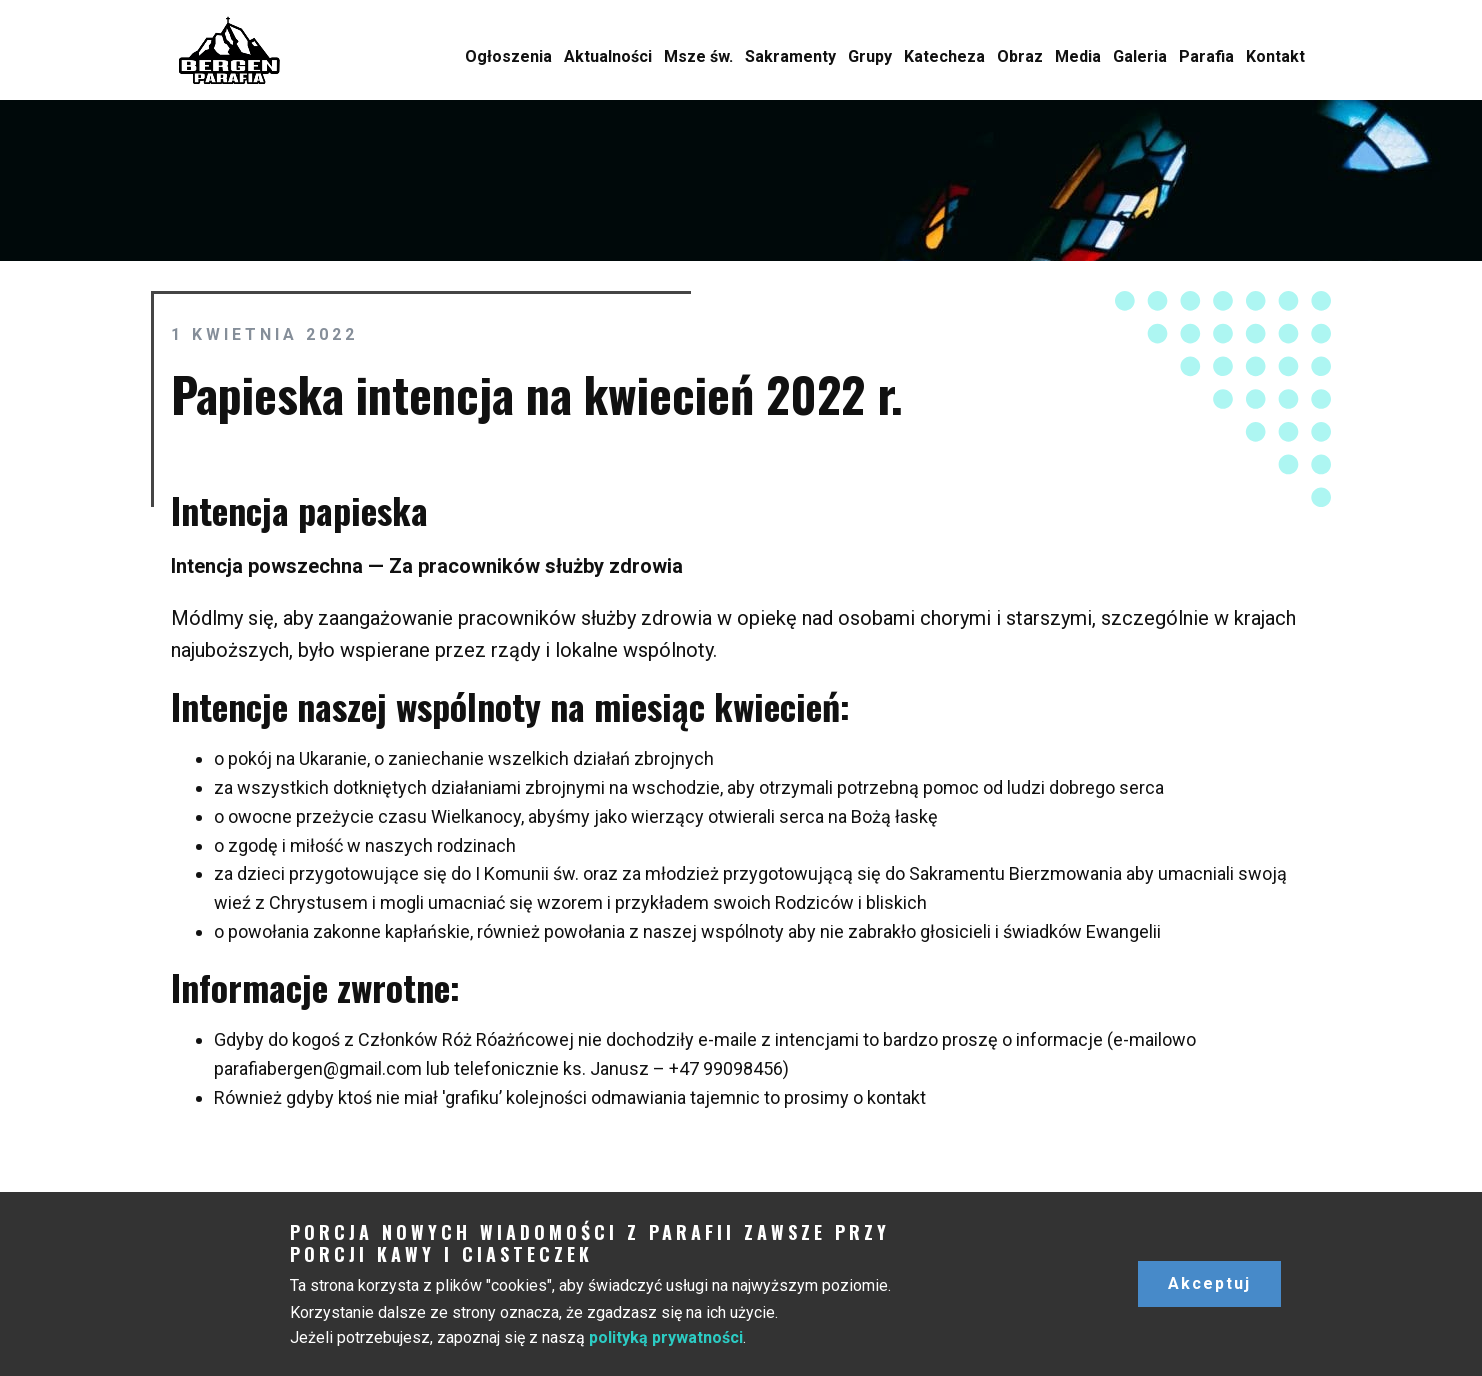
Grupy (870, 56)
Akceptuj (1209, 1283)
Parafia (1206, 56)
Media (1078, 56)
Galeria (1140, 56)
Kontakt (1275, 56)
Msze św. (698, 56)
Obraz (1020, 56)
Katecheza (944, 56)
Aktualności (608, 56)
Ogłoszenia (508, 56)
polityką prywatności (666, 1337)
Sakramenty (790, 56)
